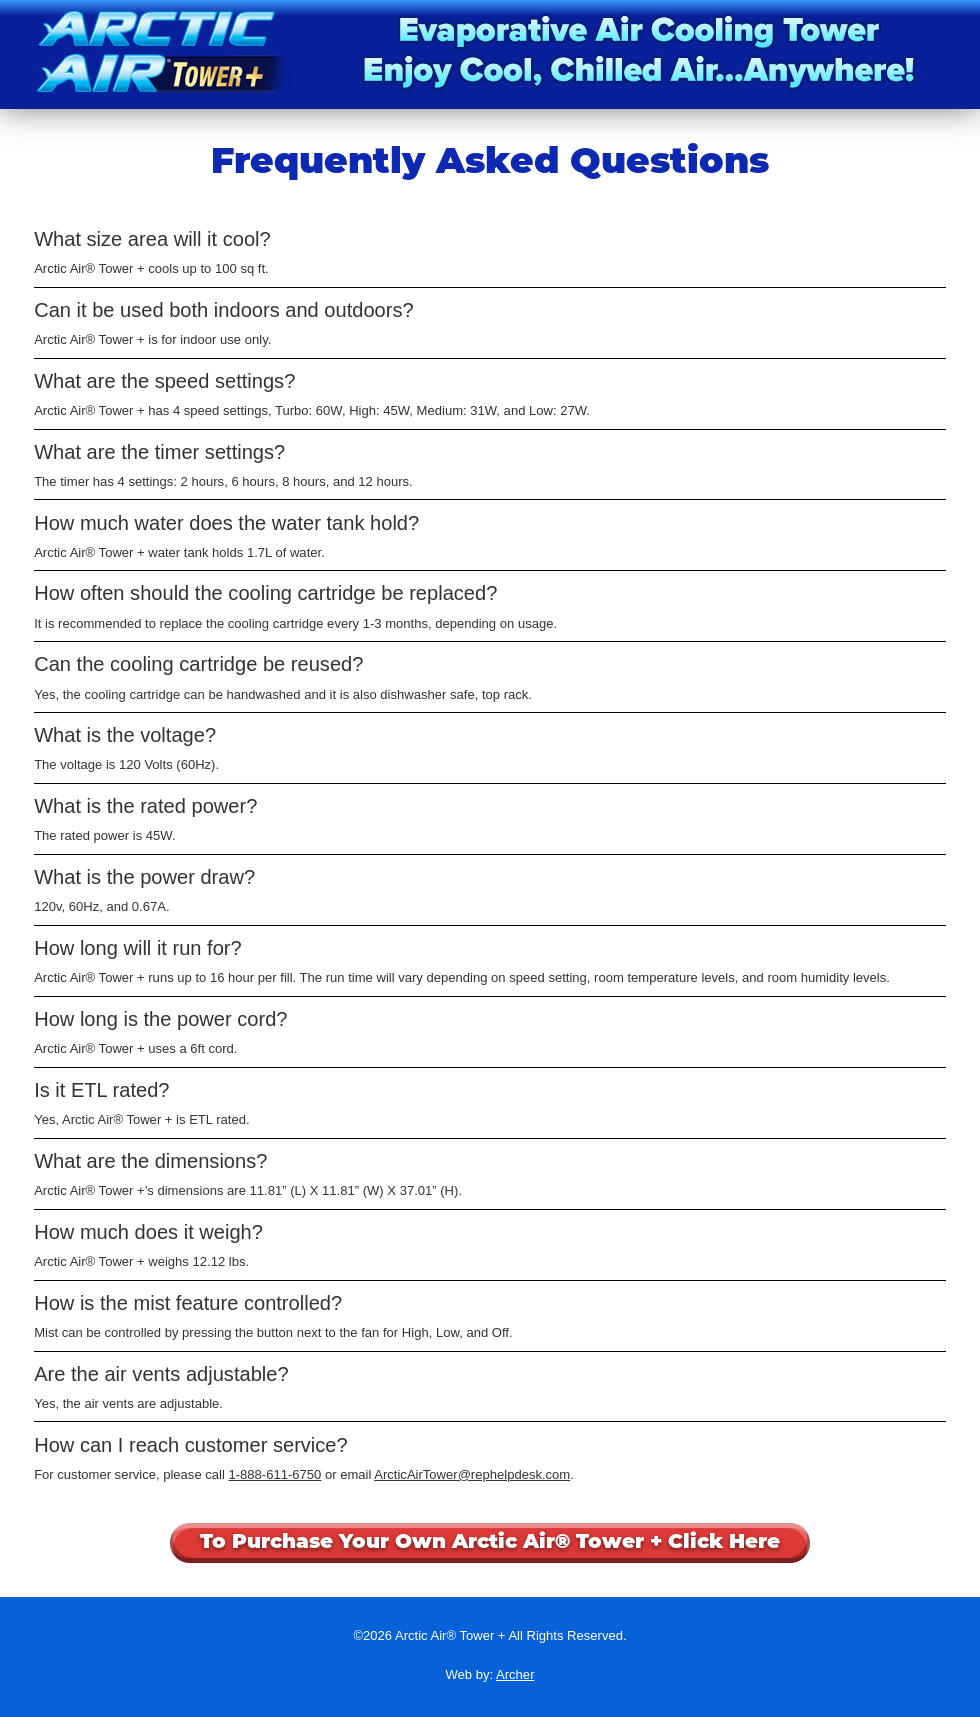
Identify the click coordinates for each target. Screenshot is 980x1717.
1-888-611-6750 (274, 1474)
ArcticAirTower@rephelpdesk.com (472, 1474)
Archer (515, 1674)
